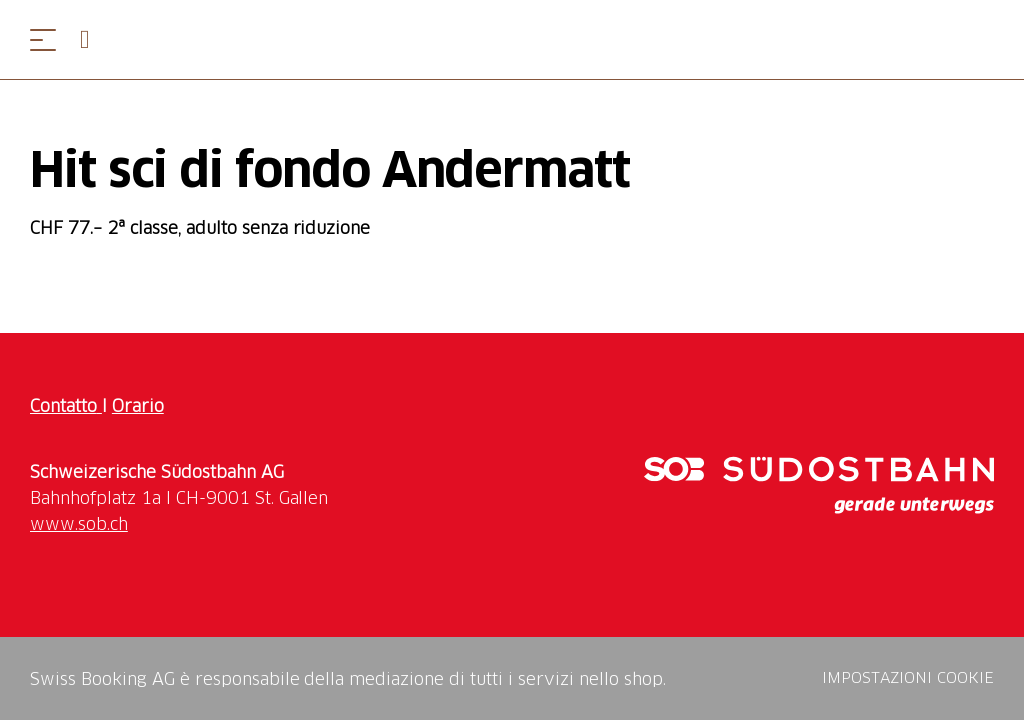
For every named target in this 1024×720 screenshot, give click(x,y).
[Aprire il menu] (43, 39)
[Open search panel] (93, 39)
